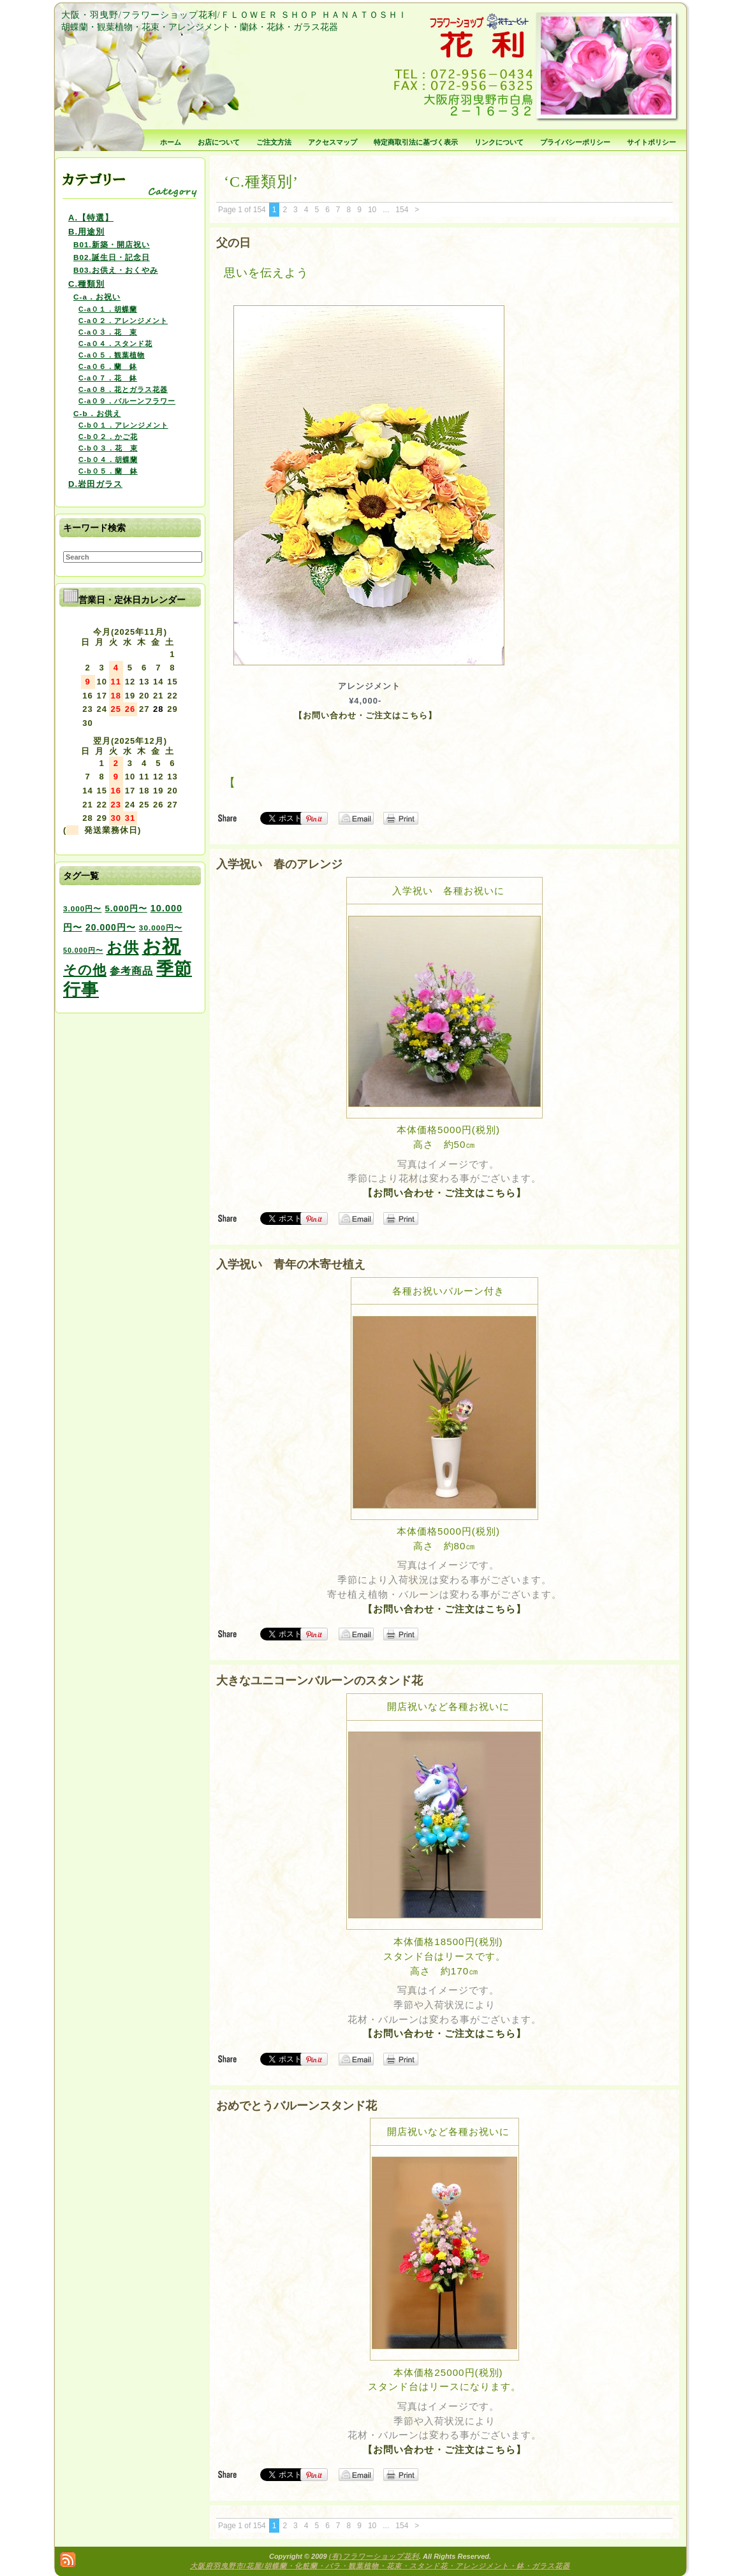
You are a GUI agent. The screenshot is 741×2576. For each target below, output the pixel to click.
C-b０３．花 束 (108, 448)
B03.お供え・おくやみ (115, 270)
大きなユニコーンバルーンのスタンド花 (319, 1680)
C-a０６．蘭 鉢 (107, 366)
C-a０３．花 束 (107, 332)
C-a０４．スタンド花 (115, 343)
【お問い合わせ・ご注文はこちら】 (365, 715)
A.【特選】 (91, 217)
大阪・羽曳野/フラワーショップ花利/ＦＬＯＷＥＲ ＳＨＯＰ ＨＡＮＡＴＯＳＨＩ (234, 15)
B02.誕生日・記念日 (111, 257)
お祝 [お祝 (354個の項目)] (161, 946)
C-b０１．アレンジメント (123, 425)
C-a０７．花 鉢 (107, 378)
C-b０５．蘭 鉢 (108, 471)
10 (372, 209)
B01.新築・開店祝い (111, 244)
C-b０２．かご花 (108, 436)
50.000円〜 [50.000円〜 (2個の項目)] (83, 950)
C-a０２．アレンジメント (123, 320)
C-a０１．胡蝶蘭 (107, 309)
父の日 (233, 242)
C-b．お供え (97, 413)
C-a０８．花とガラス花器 (123, 389)
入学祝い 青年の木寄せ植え (290, 1264)
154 (401, 209)
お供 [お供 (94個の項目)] (122, 947)
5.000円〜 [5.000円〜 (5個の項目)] (126, 908)
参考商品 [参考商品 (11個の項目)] (131, 970)
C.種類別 (86, 284)
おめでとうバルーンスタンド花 (296, 2105)
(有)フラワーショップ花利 (374, 2556)
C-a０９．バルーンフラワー (126, 401)
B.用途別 (86, 231)
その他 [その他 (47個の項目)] (84, 970)
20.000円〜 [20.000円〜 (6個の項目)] (110, 927)
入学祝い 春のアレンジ (279, 864)
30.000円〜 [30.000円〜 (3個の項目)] (160, 927)
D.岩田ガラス (95, 484)
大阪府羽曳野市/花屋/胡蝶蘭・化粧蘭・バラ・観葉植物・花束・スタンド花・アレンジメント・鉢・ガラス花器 (380, 2566)
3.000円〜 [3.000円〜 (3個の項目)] (82, 908)
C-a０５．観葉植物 (111, 355)
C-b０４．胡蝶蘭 (108, 459)
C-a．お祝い (97, 297)
